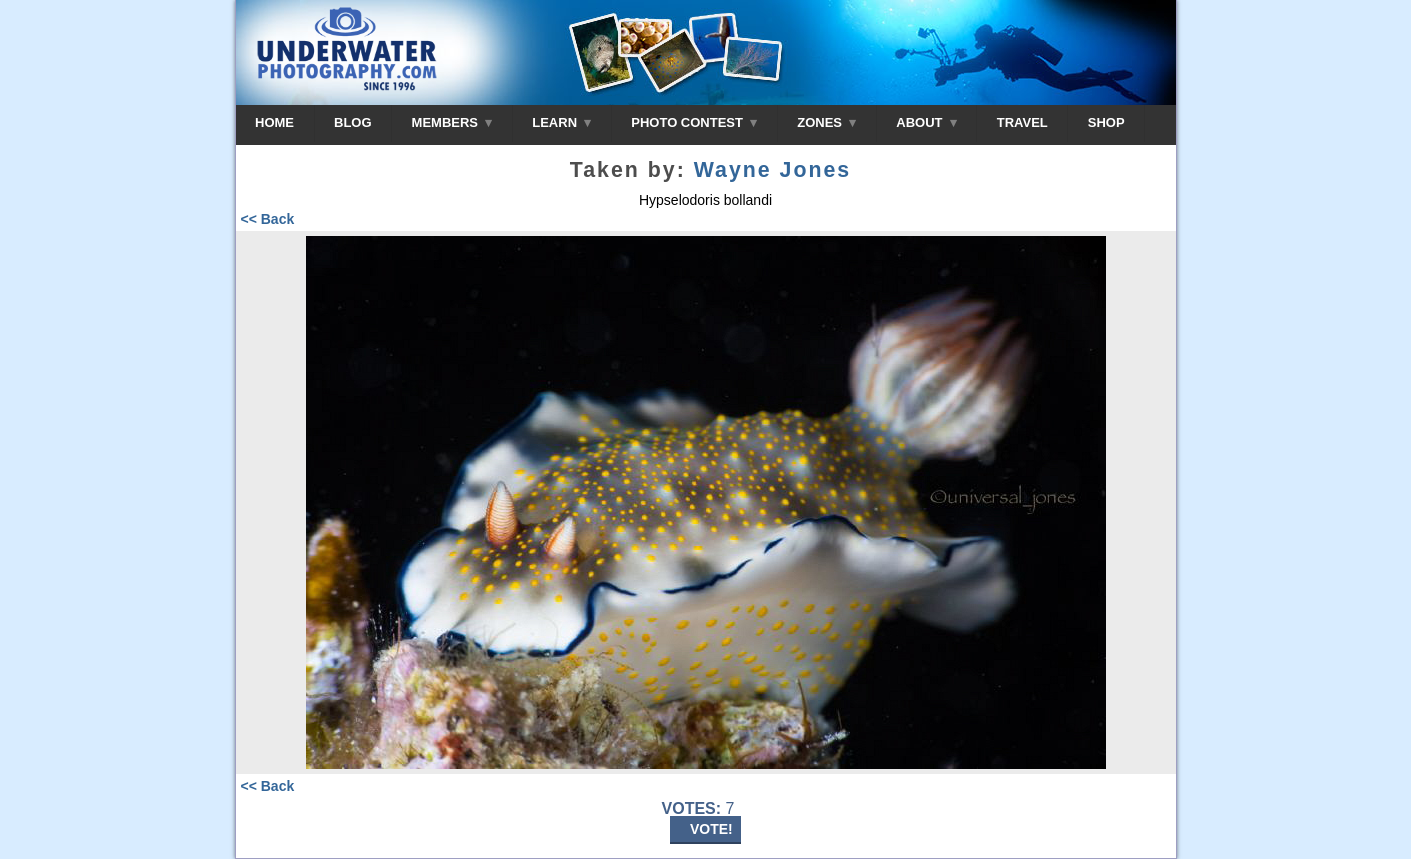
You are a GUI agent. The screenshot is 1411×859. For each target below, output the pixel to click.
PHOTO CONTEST (694, 122)
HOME (274, 122)
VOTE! (711, 829)
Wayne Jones (773, 170)
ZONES (826, 122)
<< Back (268, 219)
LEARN (561, 122)
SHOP (1106, 122)
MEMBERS (452, 122)
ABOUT (926, 122)
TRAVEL (1022, 122)
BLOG (353, 122)
